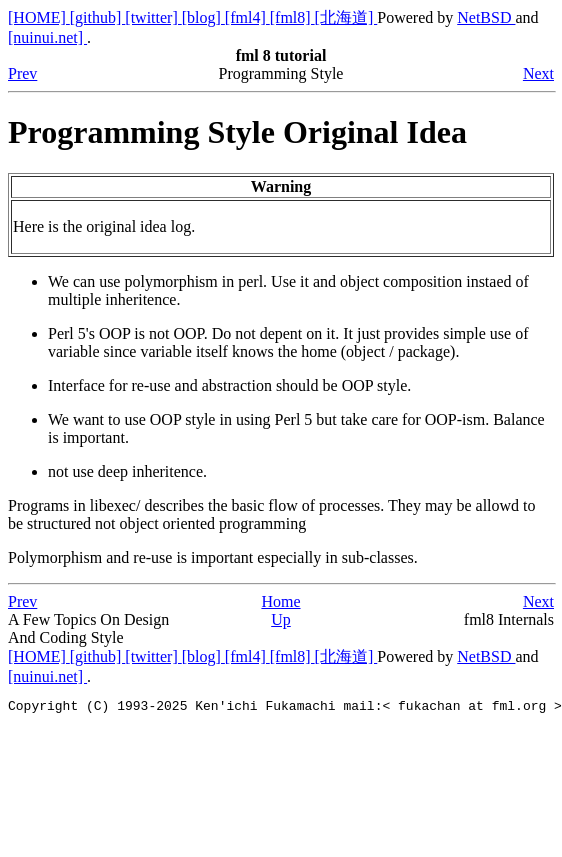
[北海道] (346, 17)
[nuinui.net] (47, 37)
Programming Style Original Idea (237, 132)
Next (538, 73)
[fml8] (292, 17)
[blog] (203, 17)
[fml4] (247, 17)
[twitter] (153, 17)
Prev (22, 73)
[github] (98, 17)
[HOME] (39, 17)
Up (281, 619)
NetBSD (486, 17)
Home (280, 601)
